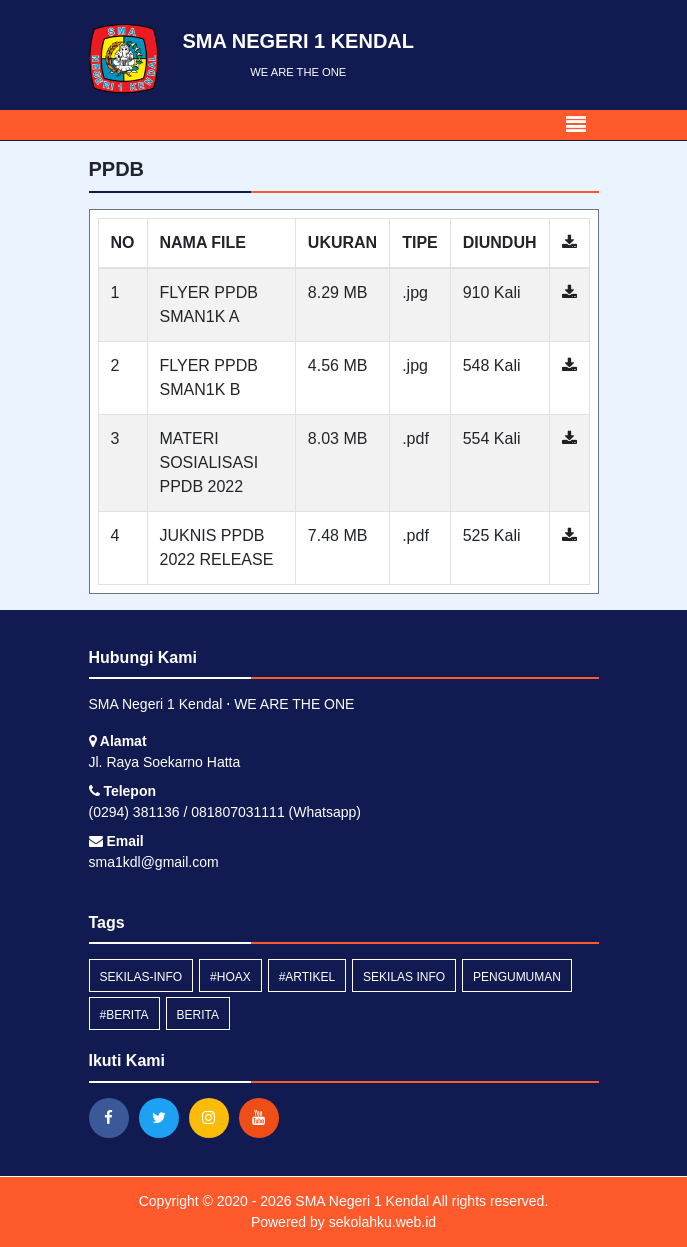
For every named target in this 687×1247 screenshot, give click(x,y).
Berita (198, 1015)
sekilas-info (141, 977)
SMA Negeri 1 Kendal (360, 1201)
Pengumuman (517, 977)
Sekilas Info (404, 977)
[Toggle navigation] (576, 125)
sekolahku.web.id (382, 1222)
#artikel (307, 977)
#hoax (230, 977)
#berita (124, 1015)
